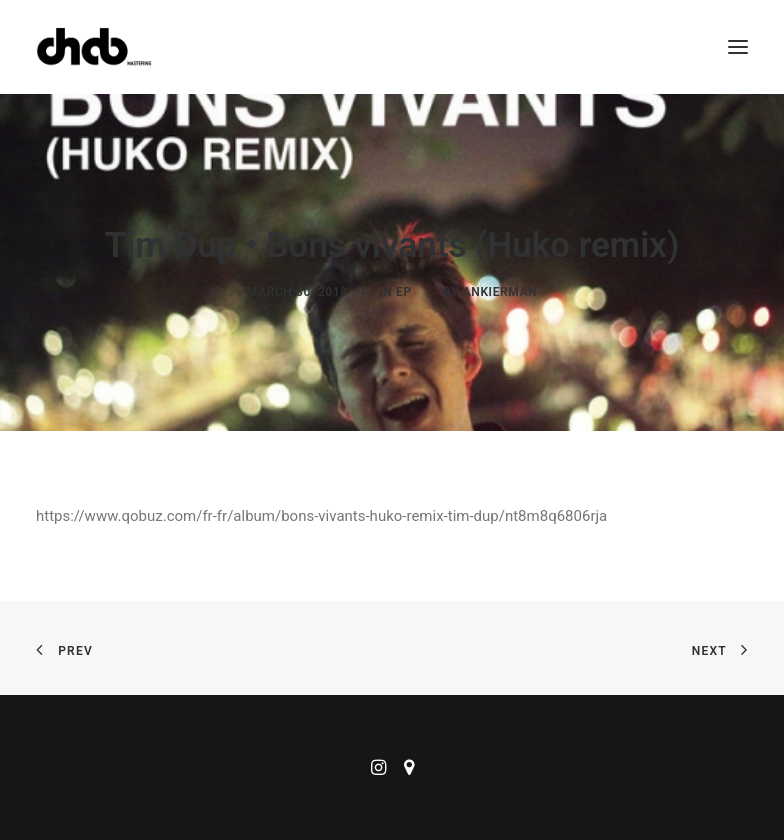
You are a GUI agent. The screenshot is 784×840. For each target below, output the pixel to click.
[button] (738, 47)
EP (404, 292)
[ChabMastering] (94, 47)
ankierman (500, 292)
